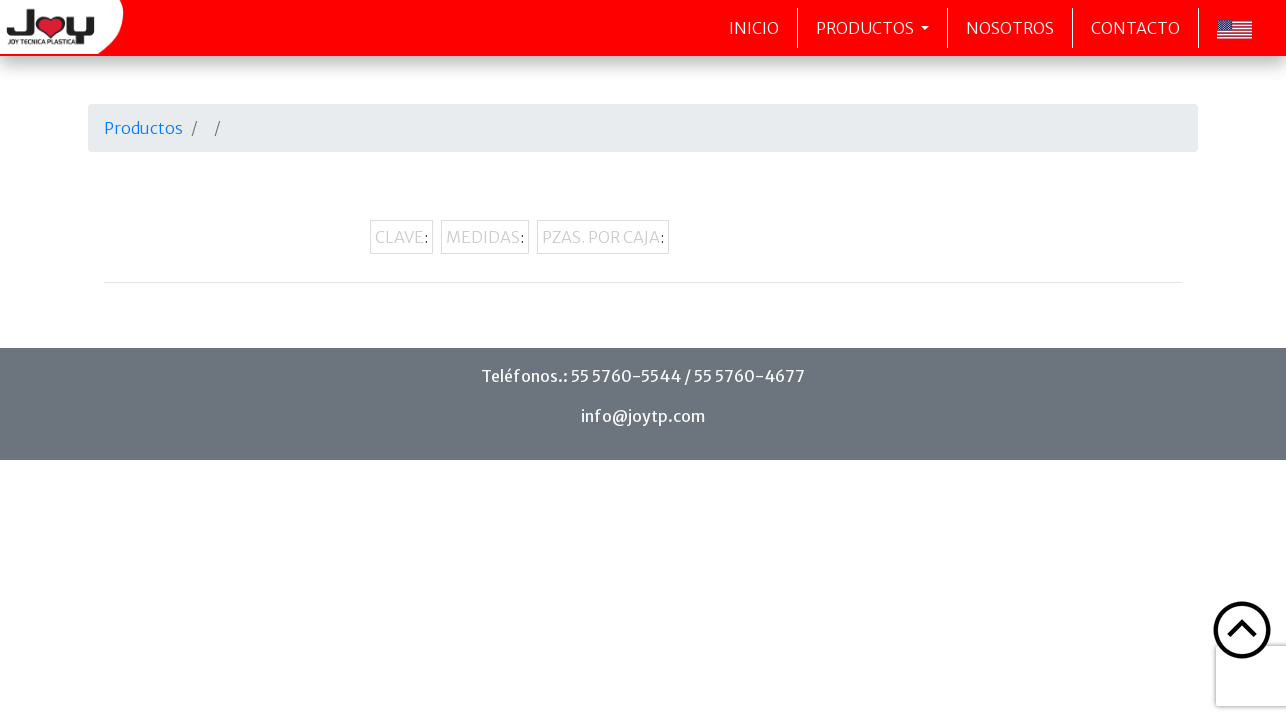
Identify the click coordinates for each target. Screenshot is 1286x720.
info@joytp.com (643, 416)
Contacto (1135, 28)
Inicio (754, 28)
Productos (866, 28)
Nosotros (1010, 28)
